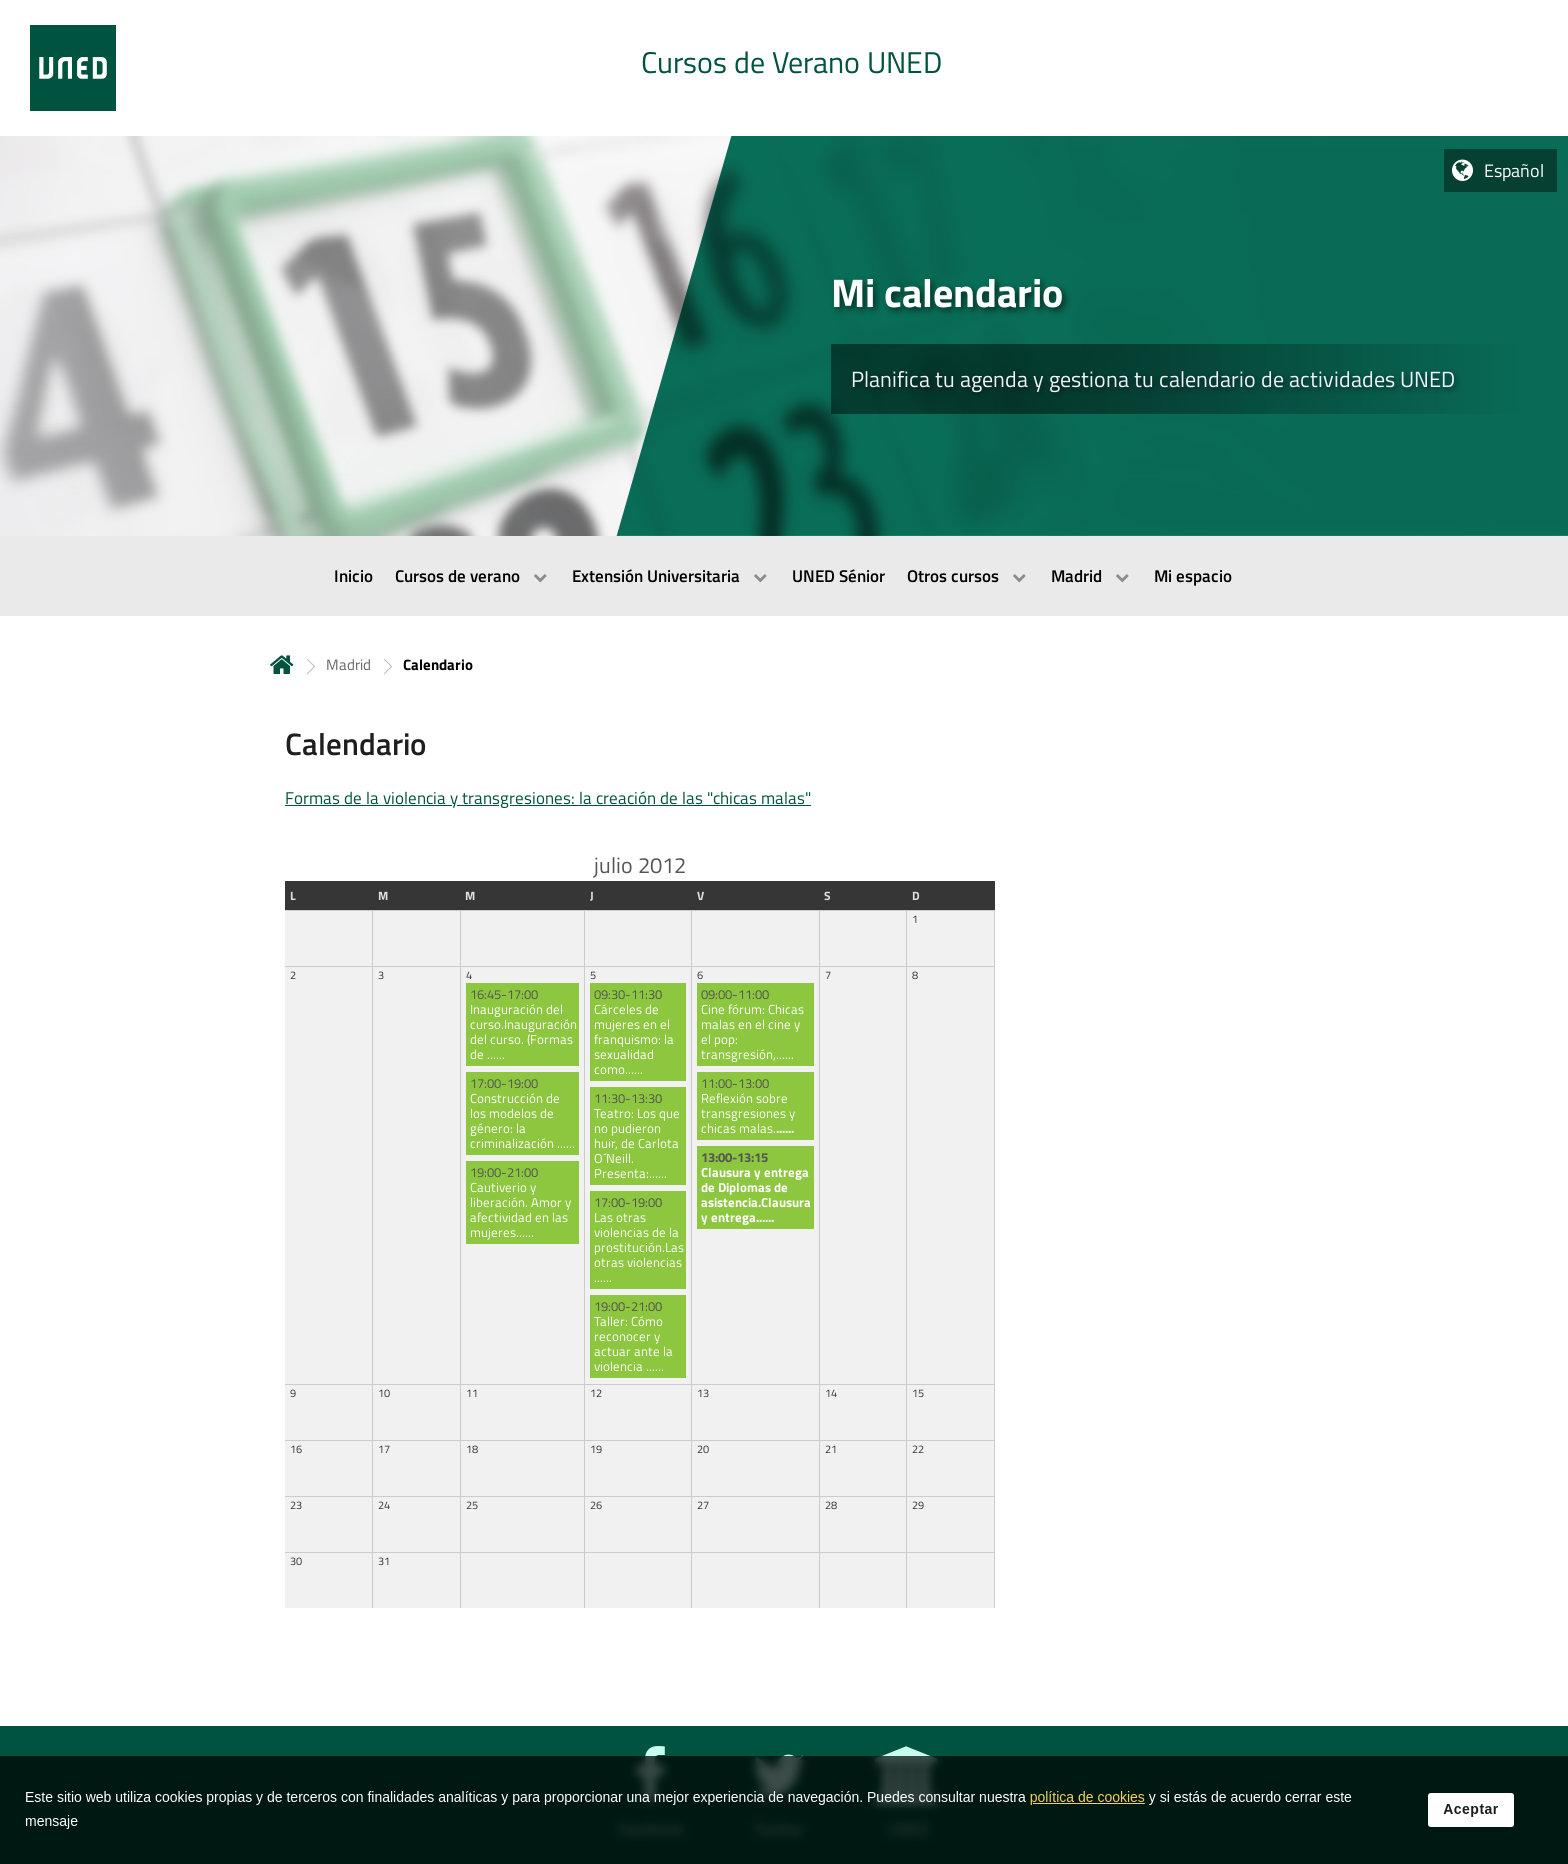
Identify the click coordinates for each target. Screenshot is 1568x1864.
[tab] (784, 68)
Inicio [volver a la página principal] (282, 664)
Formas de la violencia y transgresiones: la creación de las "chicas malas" (548, 798)
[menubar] (784, 576)
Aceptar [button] (1471, 1813)
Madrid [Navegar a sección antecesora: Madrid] (348, 664)
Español (1514, 170)
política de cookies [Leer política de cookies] (1087, 1801)
